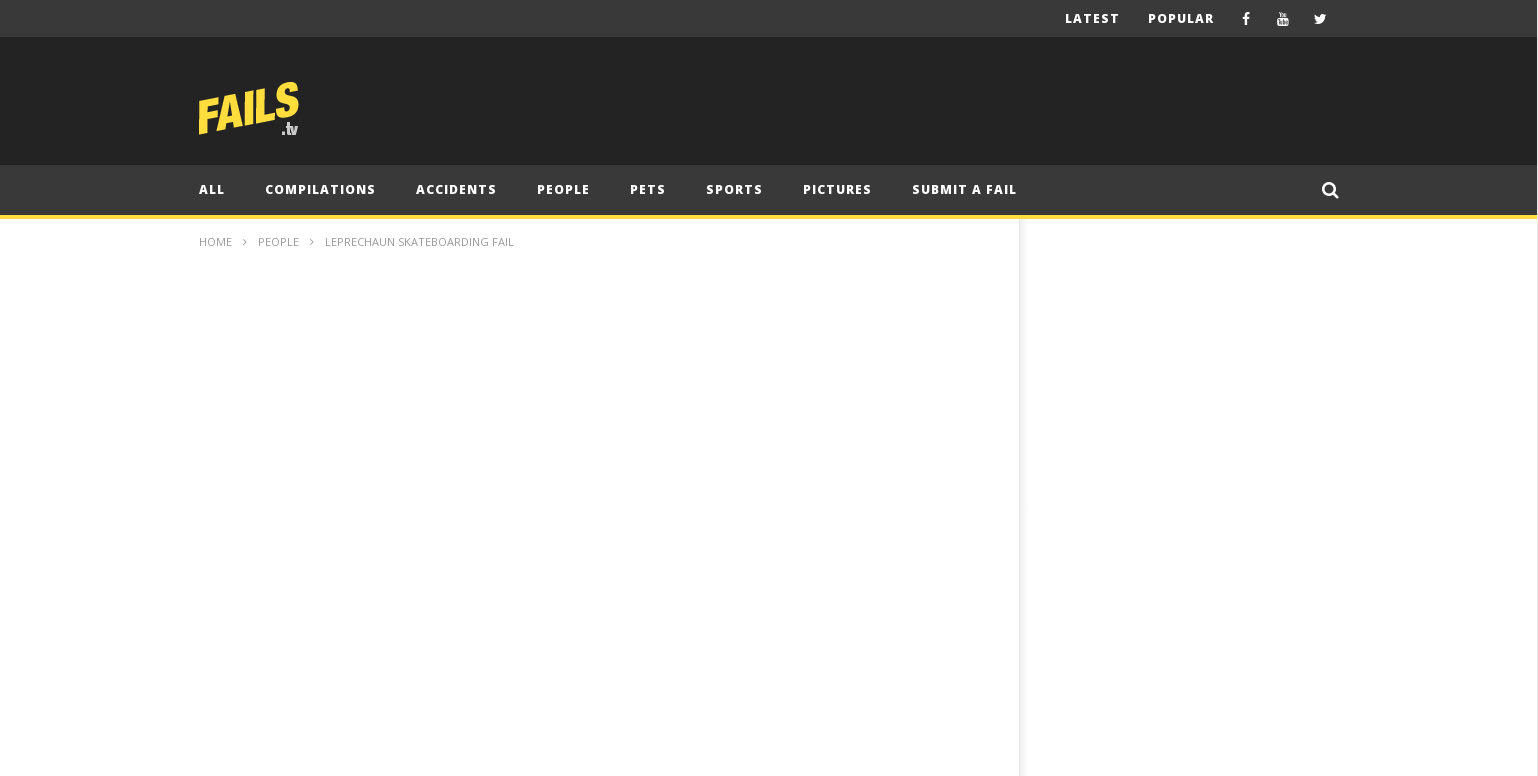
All (212, 189)
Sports (734, 189)
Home (215, 241)
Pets (648, 189)
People (563, 189)
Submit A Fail (964, 189)
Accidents (456, 189)
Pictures (837, 189)
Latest (1092, 18)
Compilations (320, 189)
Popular (1181, 18)
